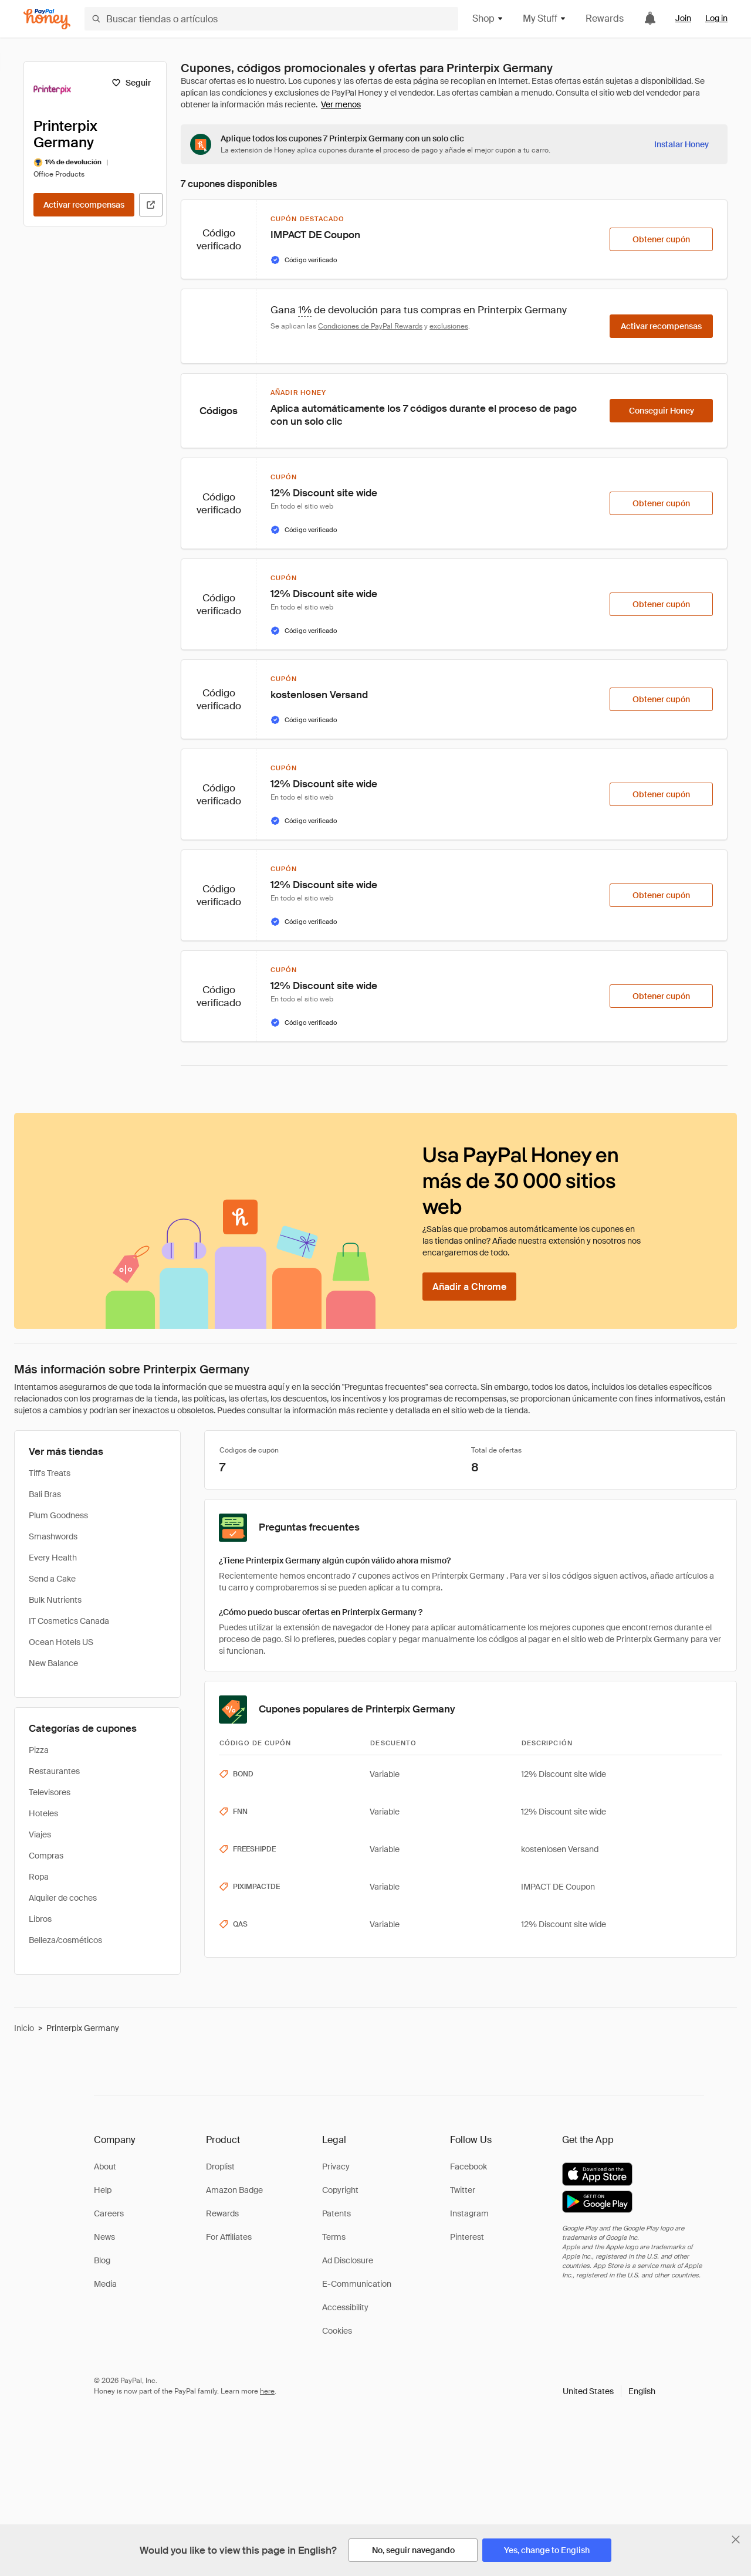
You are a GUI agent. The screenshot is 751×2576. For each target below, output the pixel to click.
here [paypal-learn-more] (267, 2391)
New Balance (53, 1663)
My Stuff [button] (545, 18)
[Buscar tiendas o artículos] (271, 19)
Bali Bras (45, 1494)
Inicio (24, 2028)
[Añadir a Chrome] (469, 1286)
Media (105, 2284)
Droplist (220, 2166)
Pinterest (467, 2237)
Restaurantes (54, 1771)
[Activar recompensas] (83, 204)
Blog (102, 2260)
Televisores (49, 1792)
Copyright (340, 2190)
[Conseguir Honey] (661, 410)
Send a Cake (52, 1578)
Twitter (462, 2190)
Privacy (336, 2166)
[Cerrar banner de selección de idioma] (736, 2540)
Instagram (469, 2213)
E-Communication (356, 2284)
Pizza (39, 1750)
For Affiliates (229, 2237)
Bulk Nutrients (55, 1600)
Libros (40, 1919)
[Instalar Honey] (681, 144)
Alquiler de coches (63, 1898)
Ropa (39, 1876)
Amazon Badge (234, 2190)
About (105, 2166)
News (104, 2237)
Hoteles (43, 1813)
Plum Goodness (58, 1515)
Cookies (337, 2330)
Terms (334, 2237)
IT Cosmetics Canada (69, 1621)
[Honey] (46, 19)
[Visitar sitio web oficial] (151, 204)
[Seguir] (131, 82)
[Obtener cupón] (661, 239)
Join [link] (683, 18)
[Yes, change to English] (546, 2550)
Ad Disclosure (347, 2260)
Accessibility (345, 2307)
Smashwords (53, 1536)
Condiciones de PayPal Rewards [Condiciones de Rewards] (370, 326)
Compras (46, 1855)
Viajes (40, 1834)
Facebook (468, 2166)
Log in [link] (716, 18)
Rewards (605, 18)
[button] (609, 2391)
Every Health (53, 1557)
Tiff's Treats (49, 1473)
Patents (336, 2213)
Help (102, 2190)
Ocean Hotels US (61, 1642)
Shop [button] (488, 18)
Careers (109, 2213)
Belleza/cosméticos (65, 1940)
